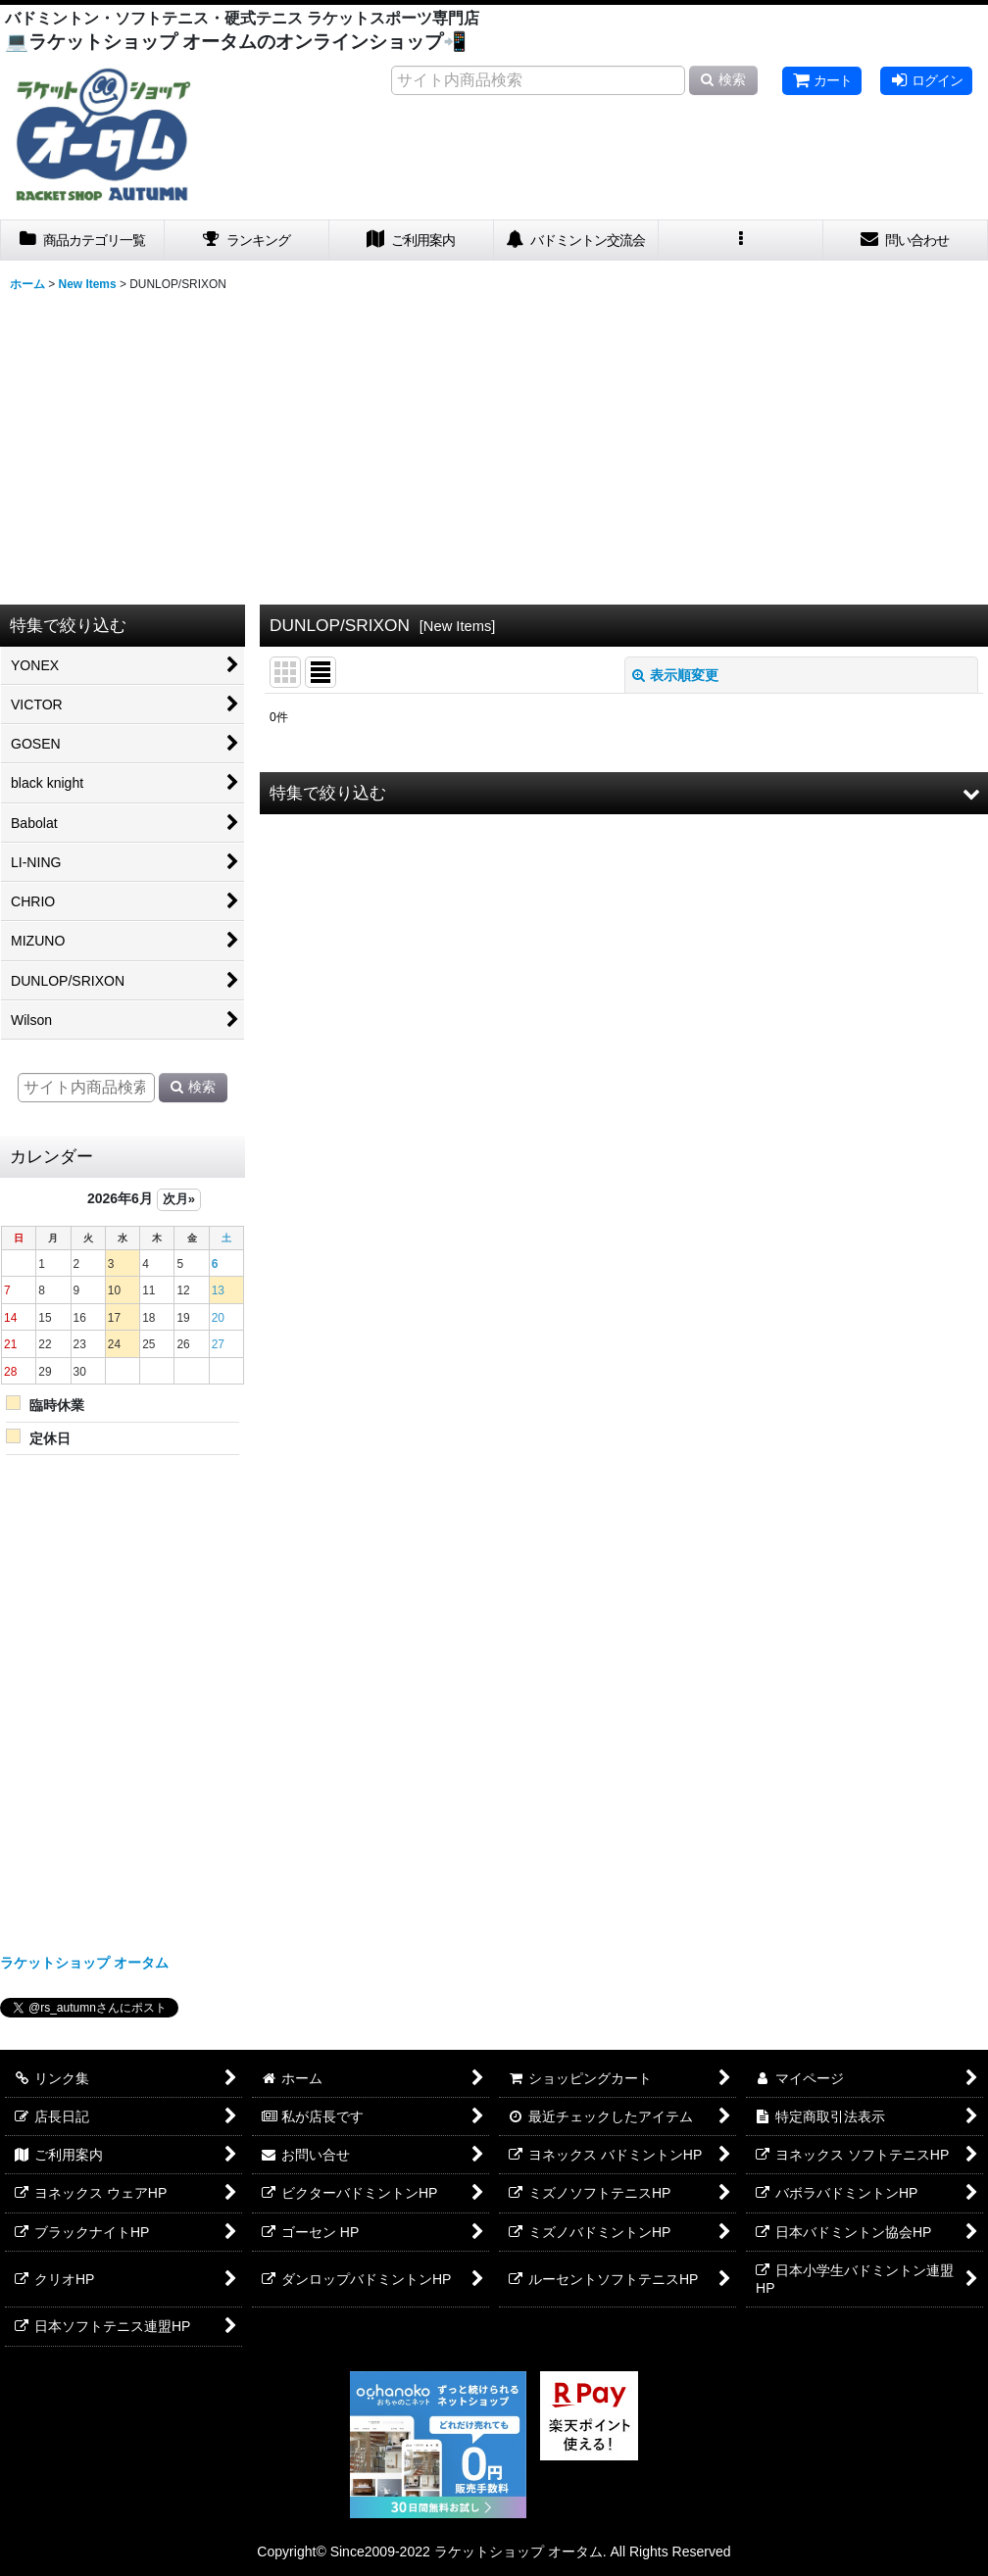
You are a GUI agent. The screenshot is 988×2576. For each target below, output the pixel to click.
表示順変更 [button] (675, 675)
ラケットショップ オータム (84, 1962)
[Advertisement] (494, 447)
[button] (741, 240)
